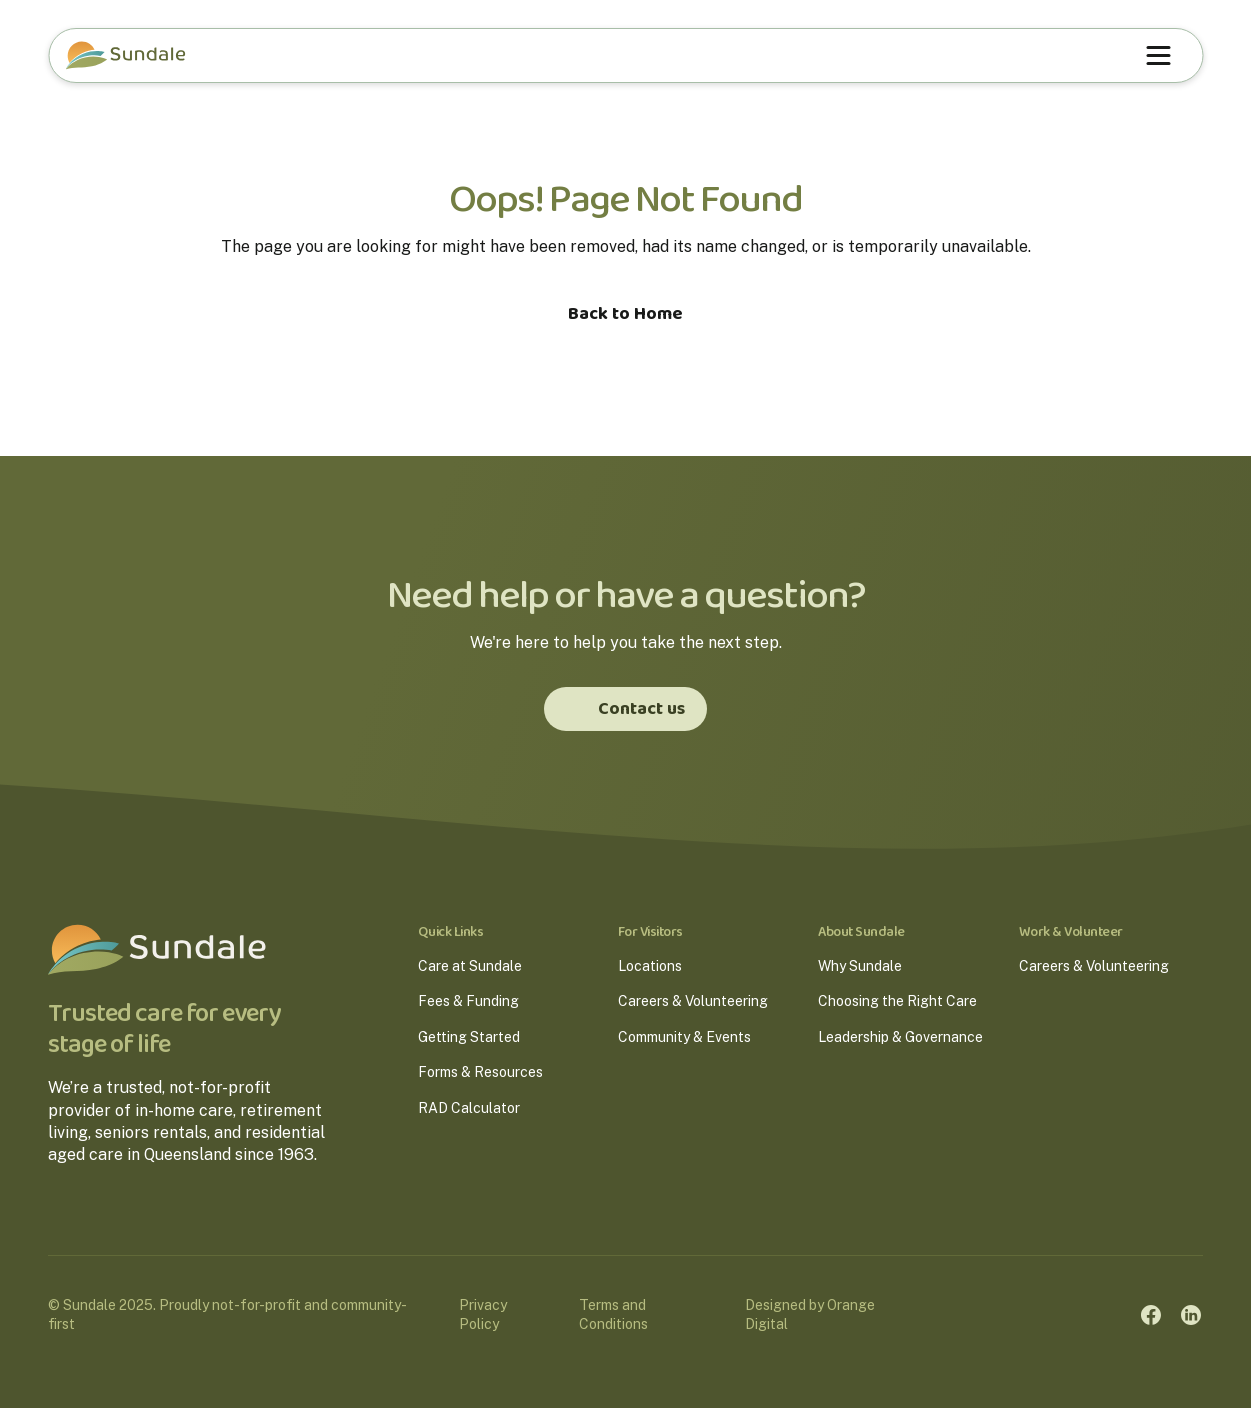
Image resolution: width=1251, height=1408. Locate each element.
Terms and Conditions (613, 1315)
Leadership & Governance (900, 1037)
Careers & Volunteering (693, 1001)
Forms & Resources (480, 1072)
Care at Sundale (470, 966)
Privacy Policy (483, 1315)
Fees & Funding (468, 1001)
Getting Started (469, 1037)
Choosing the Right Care (897, 1001)
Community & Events (684, 1037)
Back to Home (625, 314)
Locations (650, 966)
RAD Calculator (469, 1108)
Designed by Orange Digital (810, 1315)
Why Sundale (860, 966)
